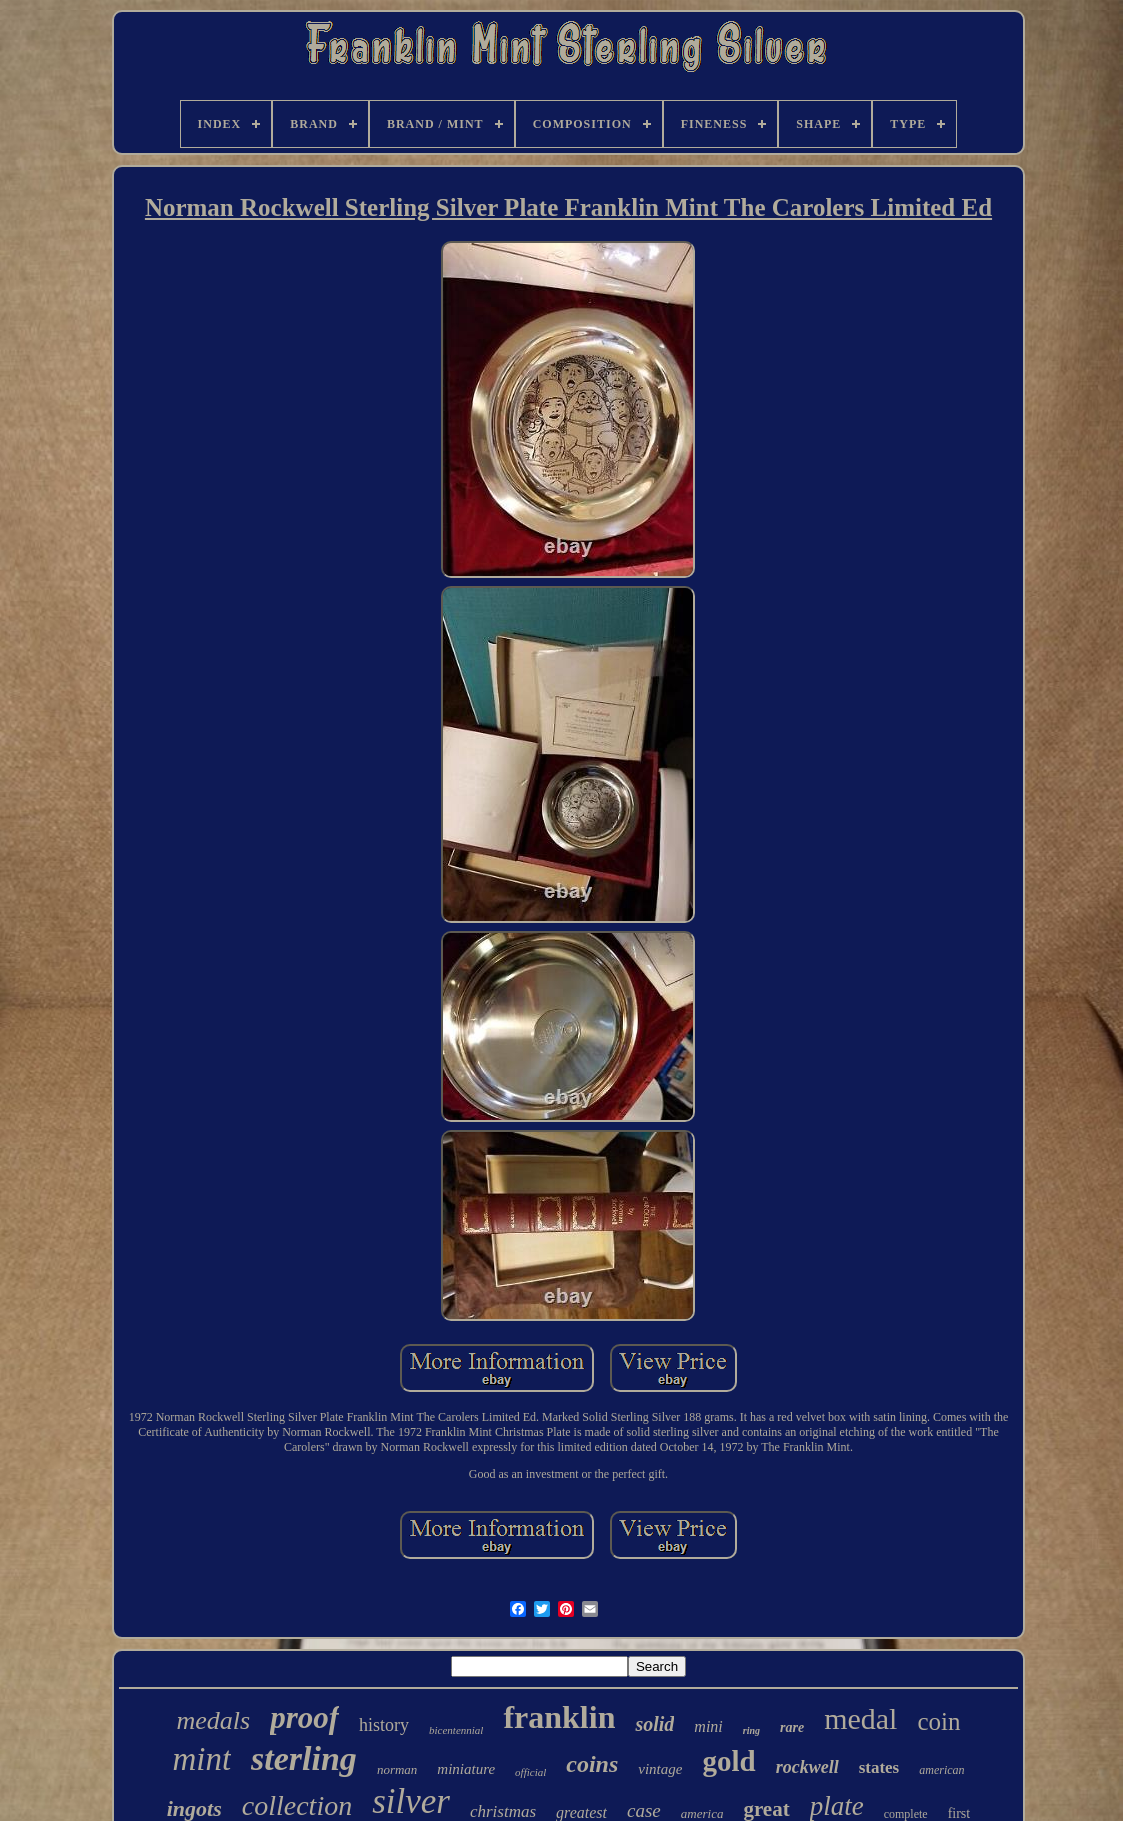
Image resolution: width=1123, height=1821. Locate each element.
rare (792, 1727)
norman (397, 1769)
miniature (466, 1769)
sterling (304, 1758)
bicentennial (456, 1730)
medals (213, 1720)
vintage (660, 1769)
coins (592, 1764)
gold (728, 1761)
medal (860, 1718)
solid (654, 1724)
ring (751, 1730)
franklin (559, 1717)
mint (201, 1759)
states (879, 1767)
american (941, 1770)
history (384, 1725)
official (530, 1772)
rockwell (807, 1767)
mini (708, 1726)
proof (304, 1717)
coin (938, 1721)
